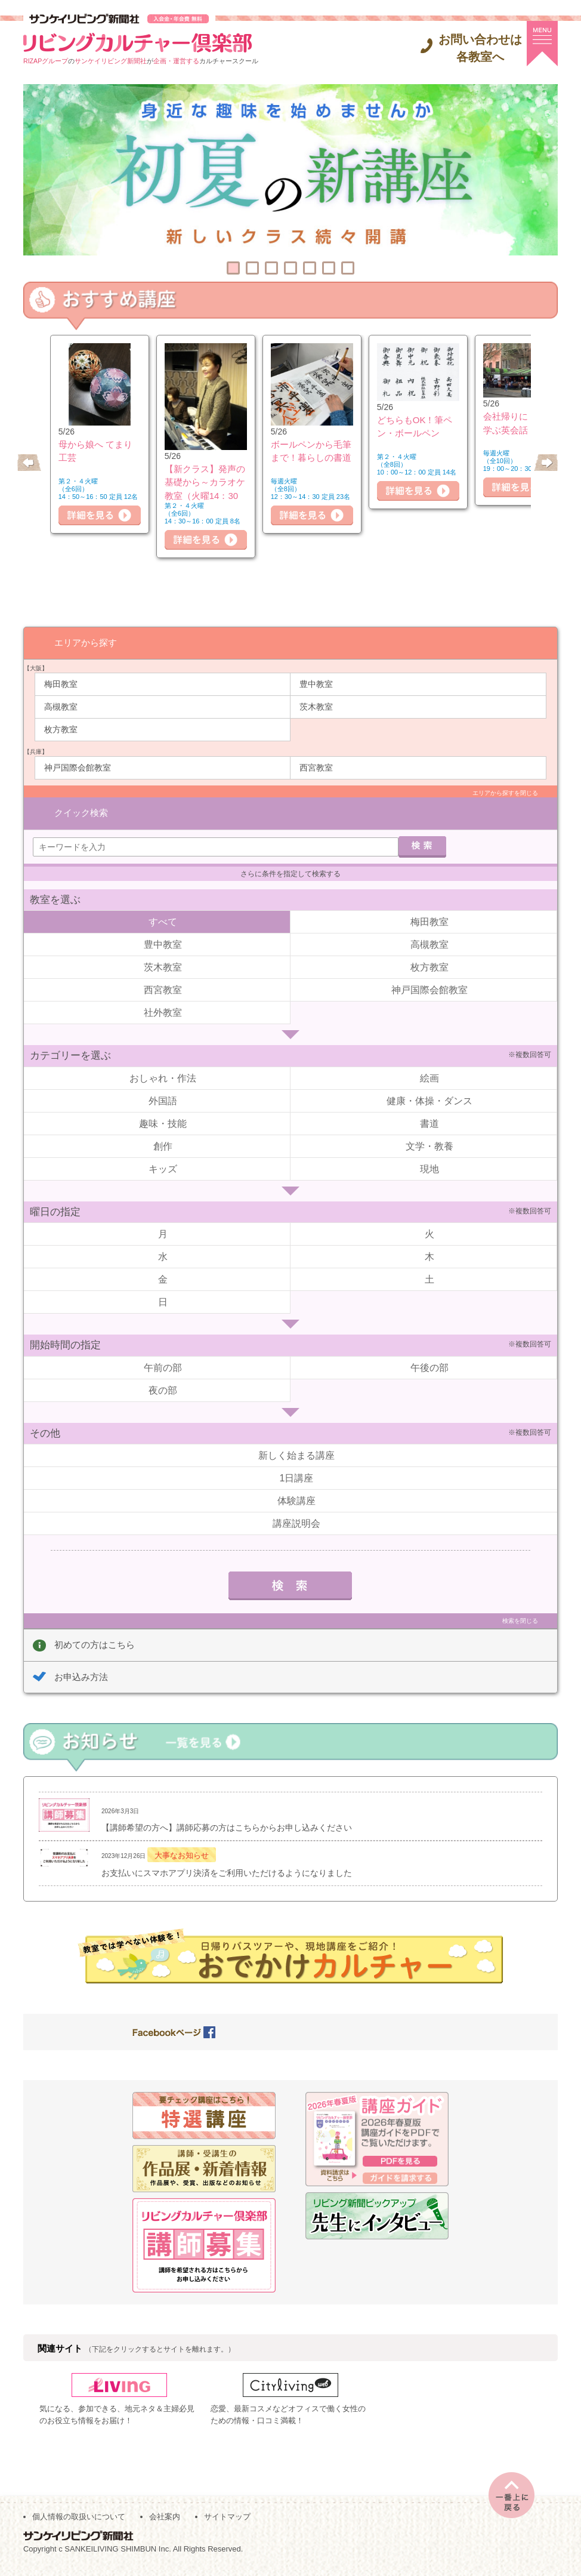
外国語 (163, 1084)
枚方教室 (61, 729)
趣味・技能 (163, 1107)
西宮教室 (316, 767)
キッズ (163, 1152)
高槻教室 (61, 706)
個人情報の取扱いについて (78, 2522)
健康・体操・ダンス (429, 1084)
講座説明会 (296, 1507)
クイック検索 (81, 793)
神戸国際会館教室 (77, 767)
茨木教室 (316, 706)
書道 (429, 1107)
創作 (162, 1129)
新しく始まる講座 (296, 1439)
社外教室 (163, 996)
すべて (163, 905)
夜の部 (163, 1374)
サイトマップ (227, 2522)
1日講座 (297, 1461)
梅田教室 (61, 683)
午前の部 (163, 1351)
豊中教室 (316, 683)
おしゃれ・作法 (162, 1061)
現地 (429, 1152)
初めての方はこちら (94, 1628)
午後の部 (429, 1351)
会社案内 (164, 2522)
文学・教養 (429, 1129)
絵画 (429, 1061)
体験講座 (296, 1484)
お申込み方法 (81, 1660)
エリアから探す (85, 642)
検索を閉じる (520, 1604)
